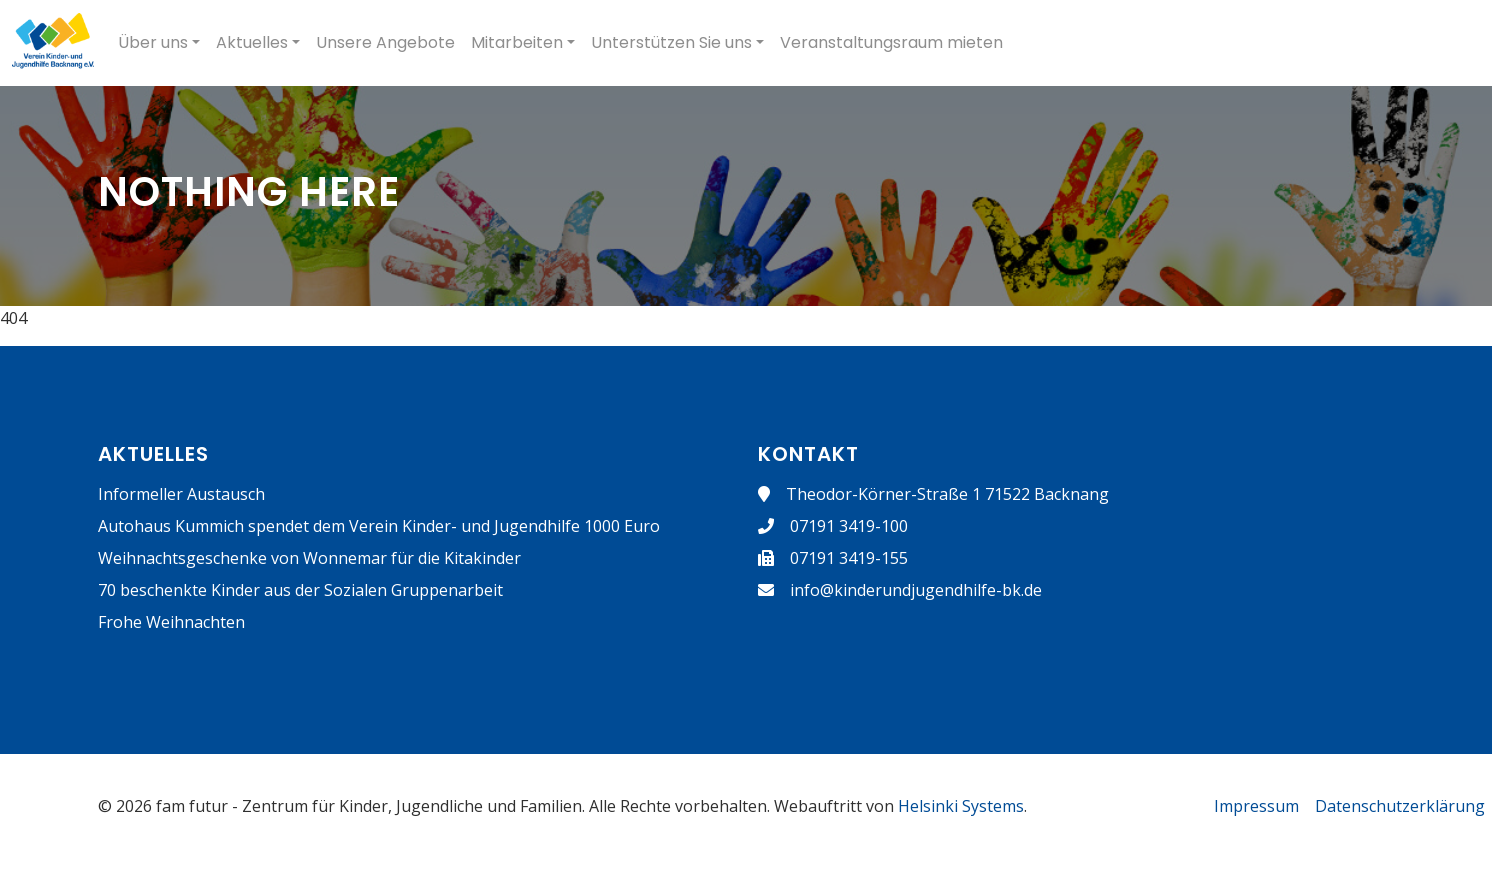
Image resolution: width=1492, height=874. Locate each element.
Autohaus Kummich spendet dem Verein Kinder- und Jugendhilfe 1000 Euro (379, 526)
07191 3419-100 (849, 526)
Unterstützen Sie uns (671, 42)
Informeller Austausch (181, 494)
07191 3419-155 (849, 558)
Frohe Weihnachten (171, 622)
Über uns (153, 42)
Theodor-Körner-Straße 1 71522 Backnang (947, 494)
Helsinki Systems (961, 806)
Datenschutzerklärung (1400, 806)
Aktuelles (252, 42)
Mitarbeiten (517, 42)
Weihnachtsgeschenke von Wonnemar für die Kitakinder (309, 558)
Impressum (1256, 806)
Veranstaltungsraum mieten (891, 42)
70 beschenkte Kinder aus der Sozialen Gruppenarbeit (300, 590)
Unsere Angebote (385, 42)
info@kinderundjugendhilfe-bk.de (916, 590)
